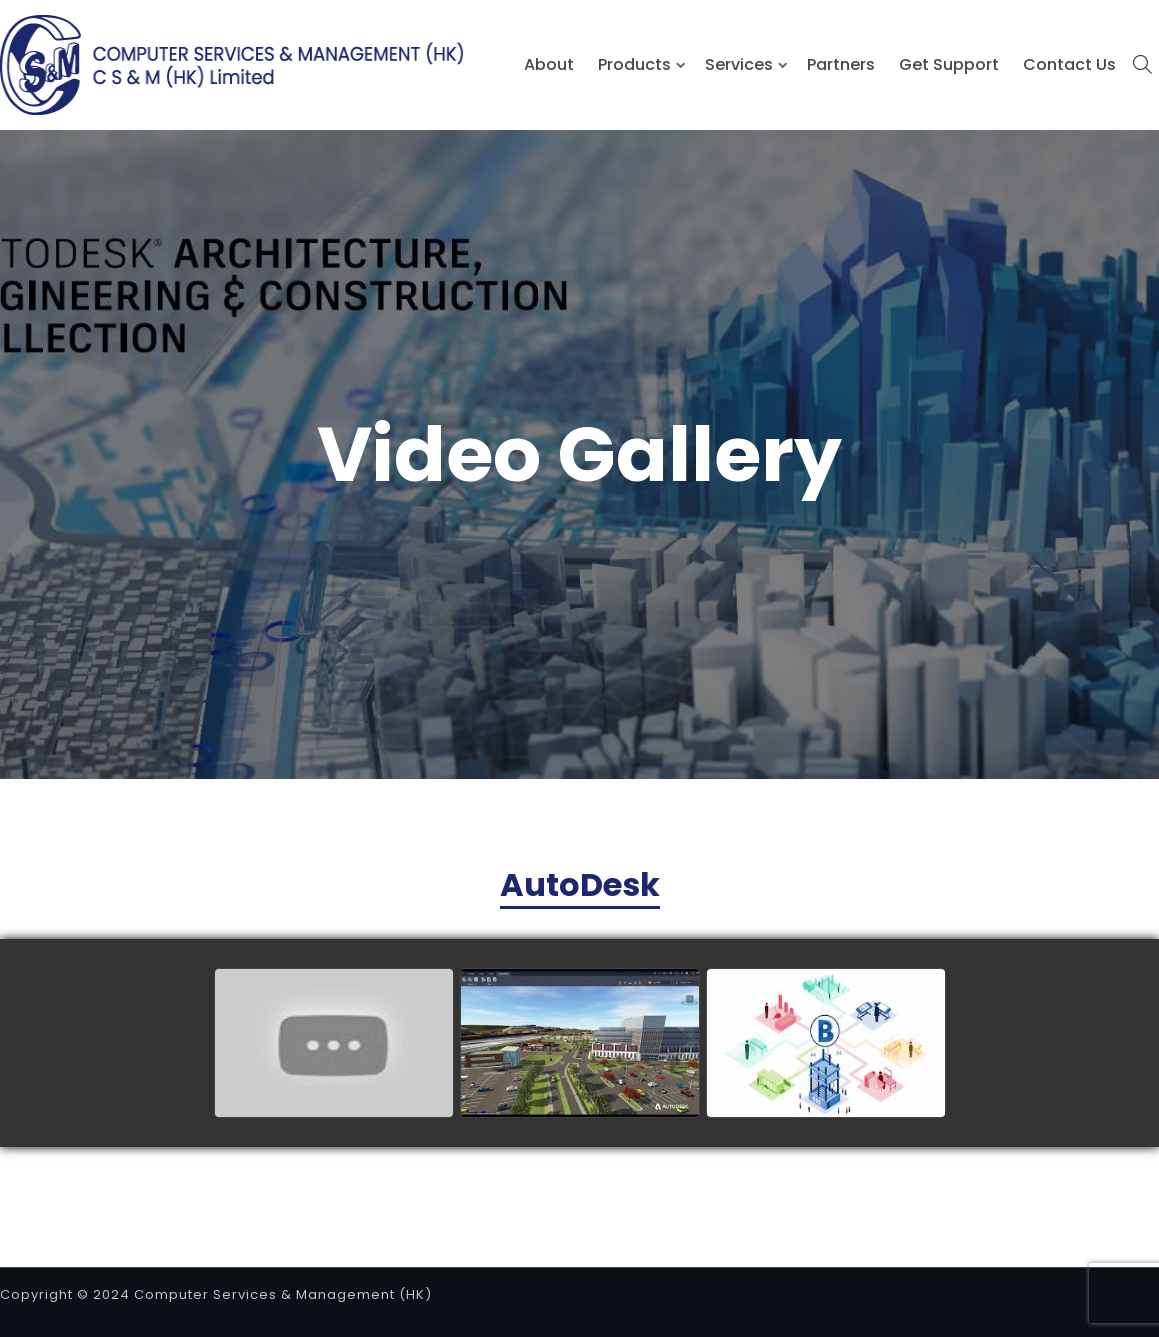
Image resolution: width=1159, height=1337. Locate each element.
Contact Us (1069, 64)
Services (739, 64)
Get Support (949, 64)
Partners (841, 64)
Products (634, 64)
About (549, 64)
